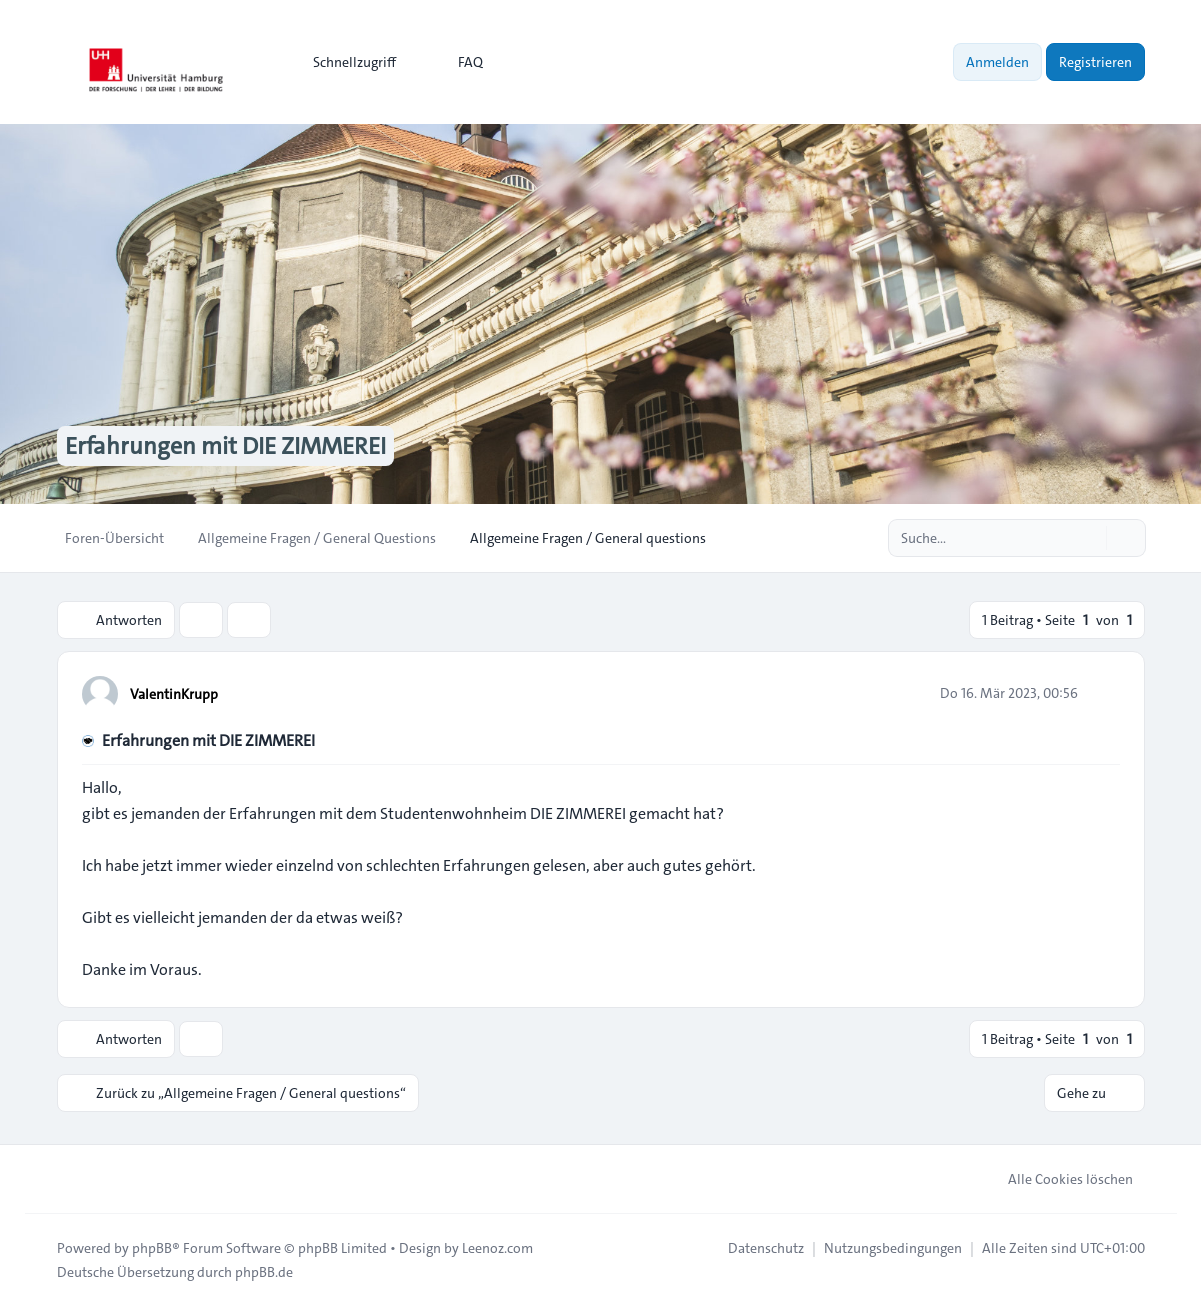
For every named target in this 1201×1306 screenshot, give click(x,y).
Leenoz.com (497, 1248)
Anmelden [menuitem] (997, 62)
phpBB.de (264, 1272)
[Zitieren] (1103, 693)
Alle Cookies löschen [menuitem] (1057, 1179)
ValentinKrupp (174, 694)
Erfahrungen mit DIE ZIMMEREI (208, 740)
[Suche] (1089, 538)
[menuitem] (345, 62)
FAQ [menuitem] (457, 62)
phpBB (152, 1248)
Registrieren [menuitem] (1095, 62)
